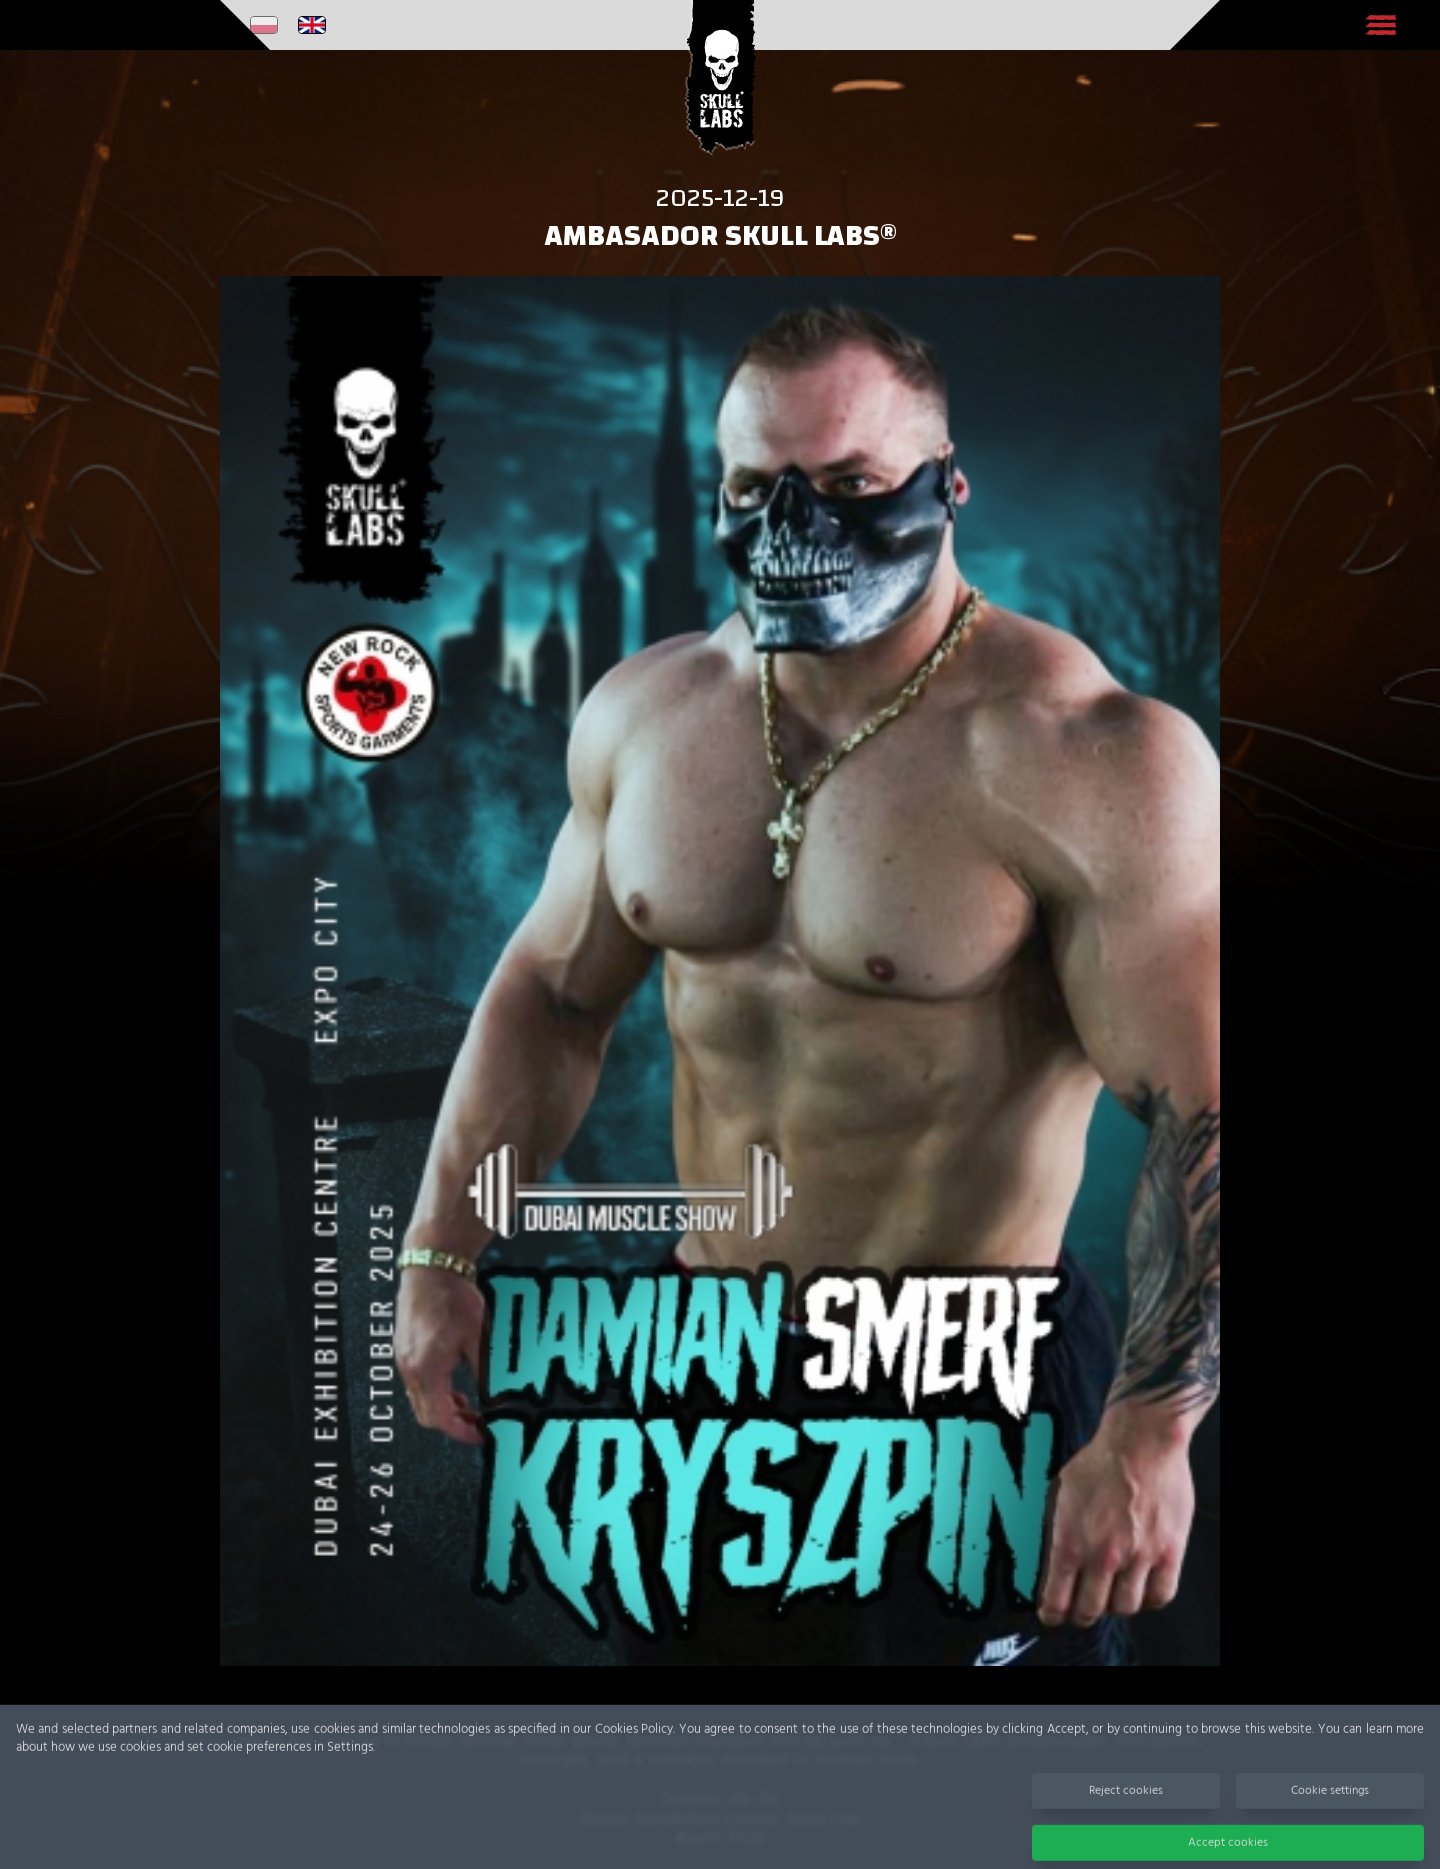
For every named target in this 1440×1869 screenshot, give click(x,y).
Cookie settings (1330, 1800)
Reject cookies (1126, 1800)
